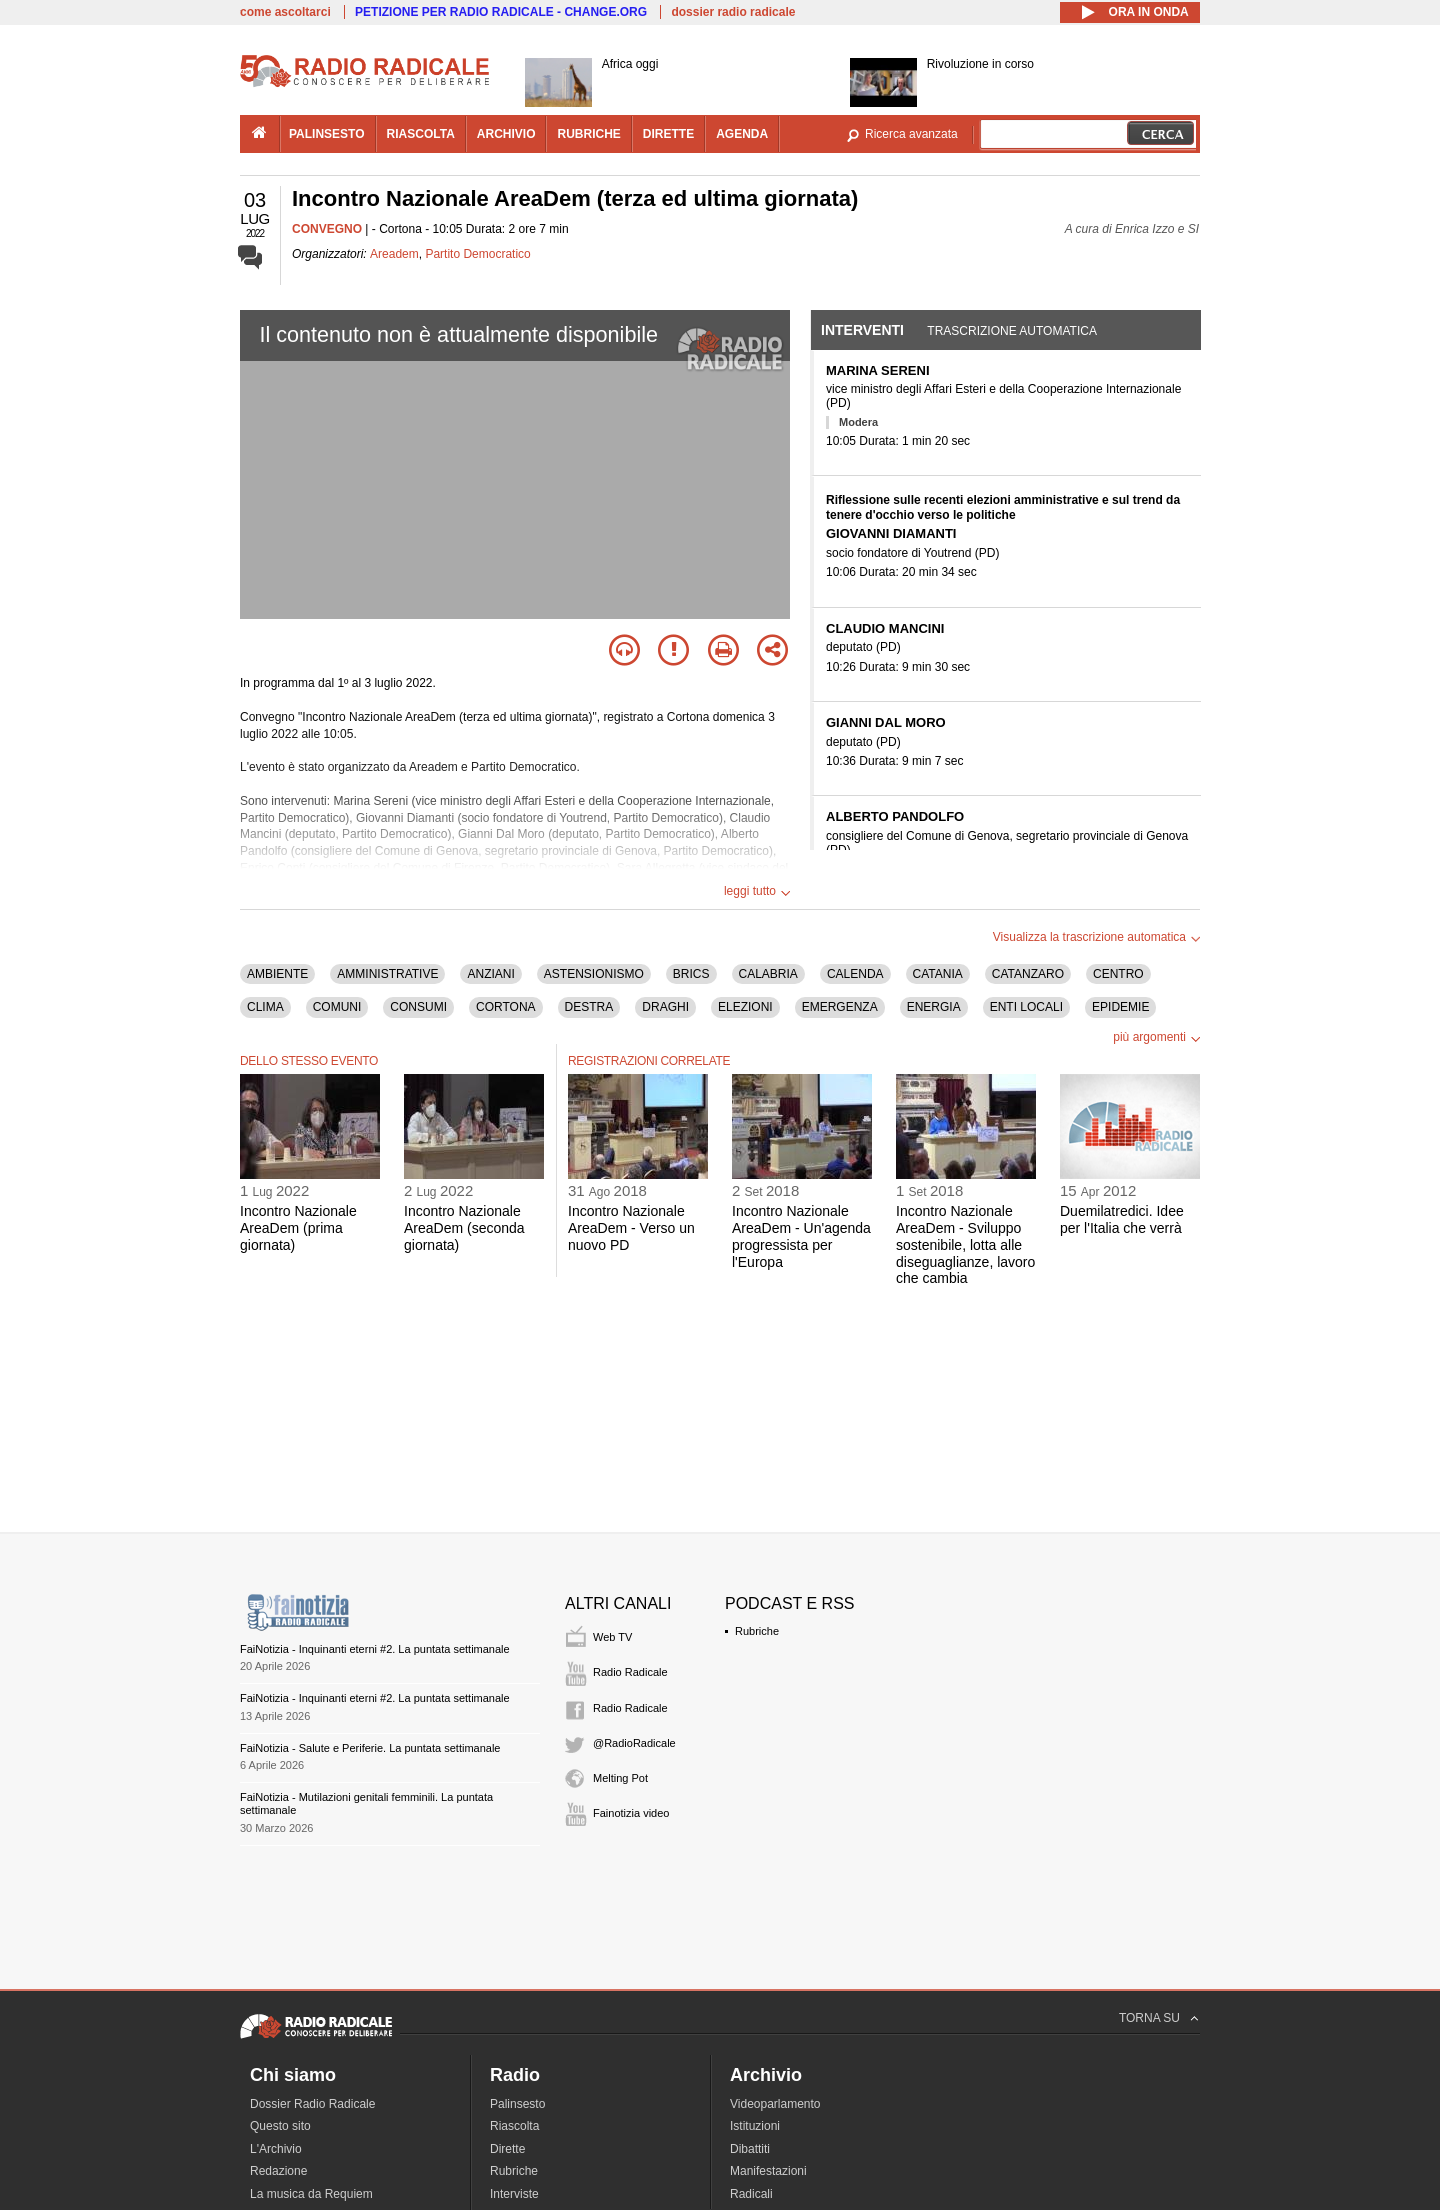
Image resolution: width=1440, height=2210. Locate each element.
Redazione (278, 2171)
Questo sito (280, 2126)
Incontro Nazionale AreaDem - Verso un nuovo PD (631, 1228)
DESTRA (589, 1007)
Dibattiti (750, 2149)
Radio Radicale (630, 1672)
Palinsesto (517, 2104)
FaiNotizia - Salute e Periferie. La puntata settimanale (370, 1748)
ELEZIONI (745, 1007)
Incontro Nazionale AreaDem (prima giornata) (298, 1228)
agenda (742, 134)
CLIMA (265, 1007)
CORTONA (506, 1007)
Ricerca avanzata (911, 134)
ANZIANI (490, 974)
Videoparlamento (775, 2104)
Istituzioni (755, 2126)
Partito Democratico (477, 254)
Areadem (394, 254)
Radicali (751, 2194)
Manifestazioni (768, 2171)
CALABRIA (768, 974)
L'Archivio (276, 2149)
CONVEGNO (327, 229)
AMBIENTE (277, 974)
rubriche (588, 134)
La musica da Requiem (311, 2194)
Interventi (862, 330)
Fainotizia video (631, 1813)
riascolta (421, 134)
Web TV (612, 1637)
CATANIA (938, 974)
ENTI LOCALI (1026, 1007)
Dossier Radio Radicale (312, 2104)
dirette (668, 134)
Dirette (507, 2149)
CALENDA (855, 974)
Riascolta (514, 2126)
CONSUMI (418, 1007)
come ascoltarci (285, 12)
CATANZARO (1028, 974)
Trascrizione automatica (1012, 331)
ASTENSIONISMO (594, 974)
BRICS (691, 974)
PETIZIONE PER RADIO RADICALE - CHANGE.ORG (501, 12)
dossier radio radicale (733, 12)
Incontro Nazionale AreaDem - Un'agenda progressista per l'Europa (801, 1236)
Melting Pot (620, 1778)
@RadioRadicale (634, 1743)
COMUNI (337, 1007)
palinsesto (327, 134)
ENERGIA (934, 1007)
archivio (506, 134)
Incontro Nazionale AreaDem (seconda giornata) (464, 1228)
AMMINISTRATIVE (387, 974)
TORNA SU (1149, 2018)
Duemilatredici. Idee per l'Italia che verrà (1122, 1219)
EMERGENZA (840, 1007)
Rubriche (757, 1631)
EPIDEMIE (1120, 1007)
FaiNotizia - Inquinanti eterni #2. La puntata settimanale (375, 1649)
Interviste (514, 2194)
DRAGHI (665, 1007)
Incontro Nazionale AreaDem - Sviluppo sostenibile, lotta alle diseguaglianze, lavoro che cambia (965, 1244)
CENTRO (1118, 974)
